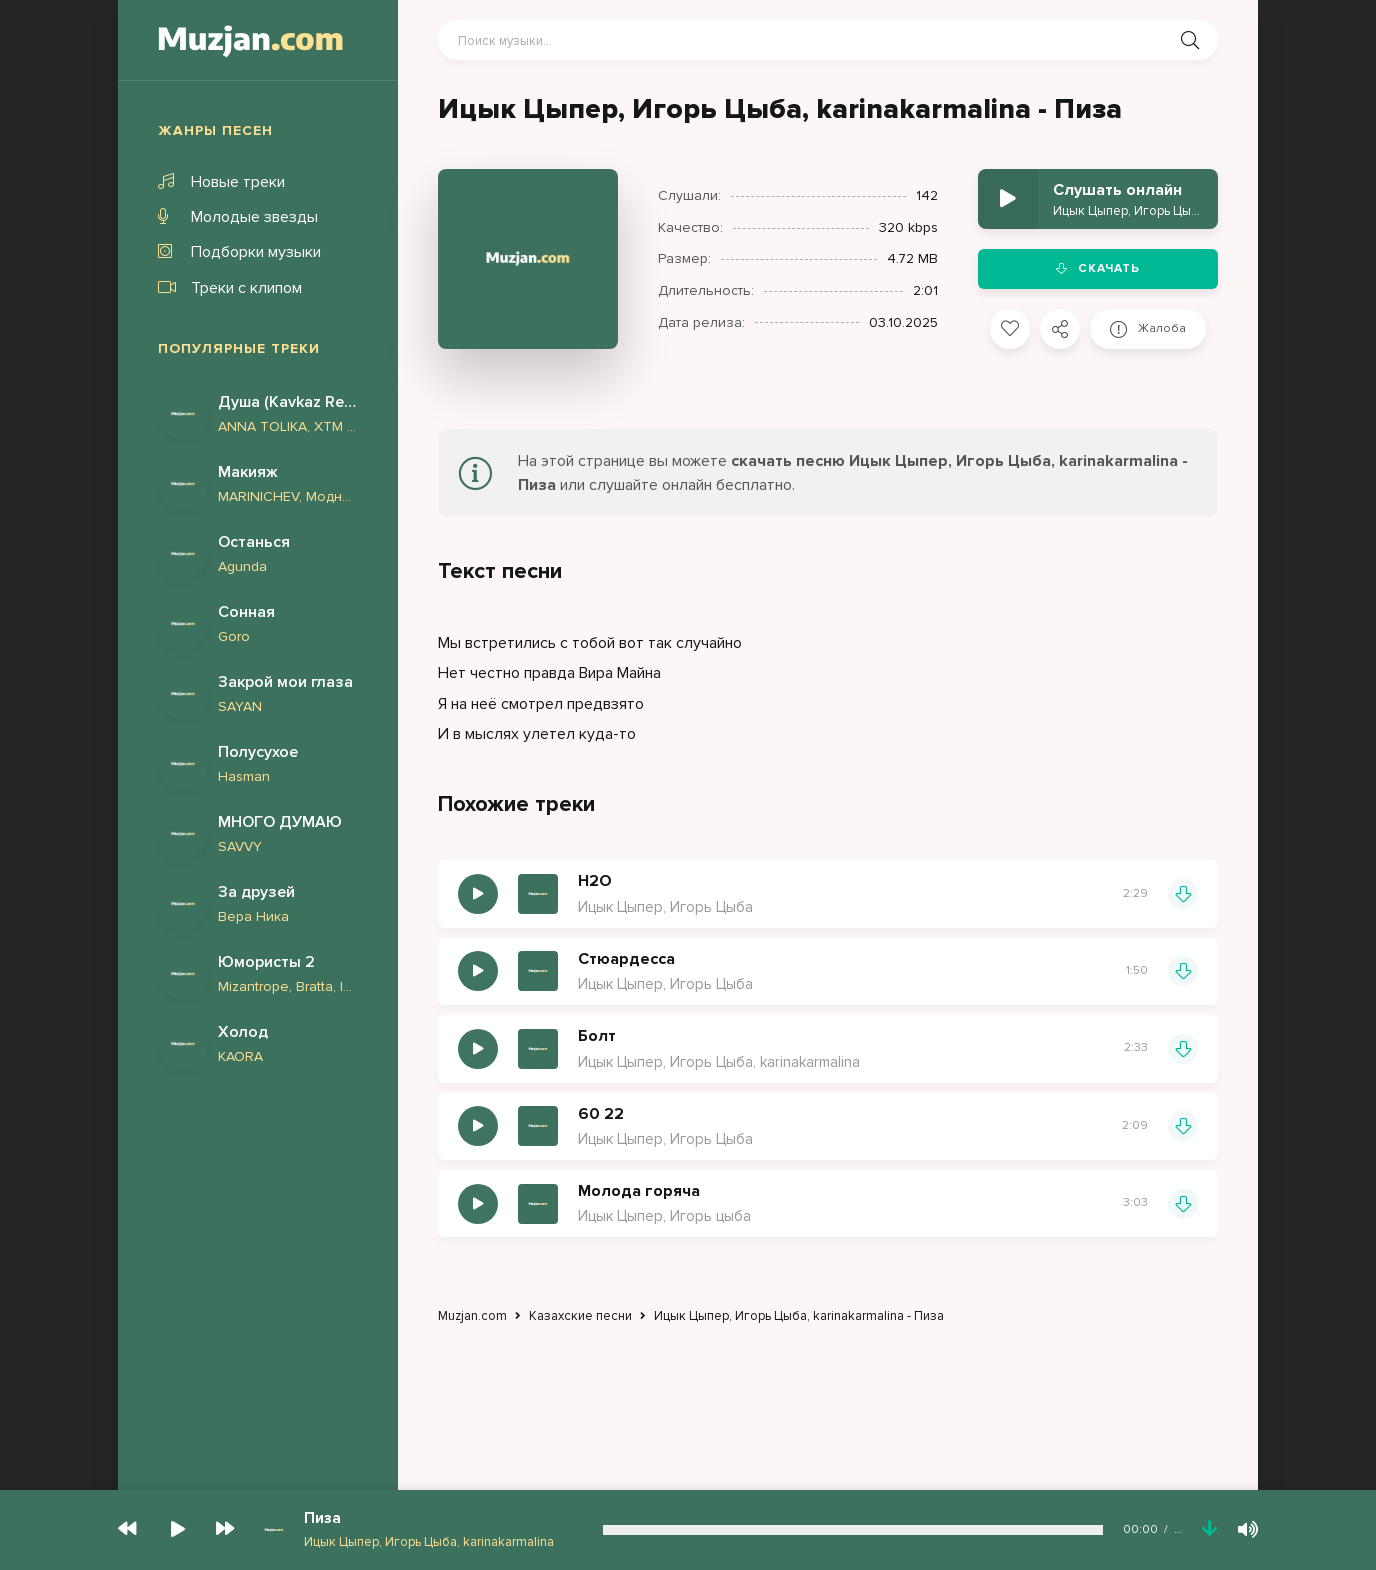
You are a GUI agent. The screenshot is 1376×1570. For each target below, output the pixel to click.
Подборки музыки (239, 252)
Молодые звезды (238, 217)
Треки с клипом (230, 288)
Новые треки (221, 182)
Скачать (1098, 268)
